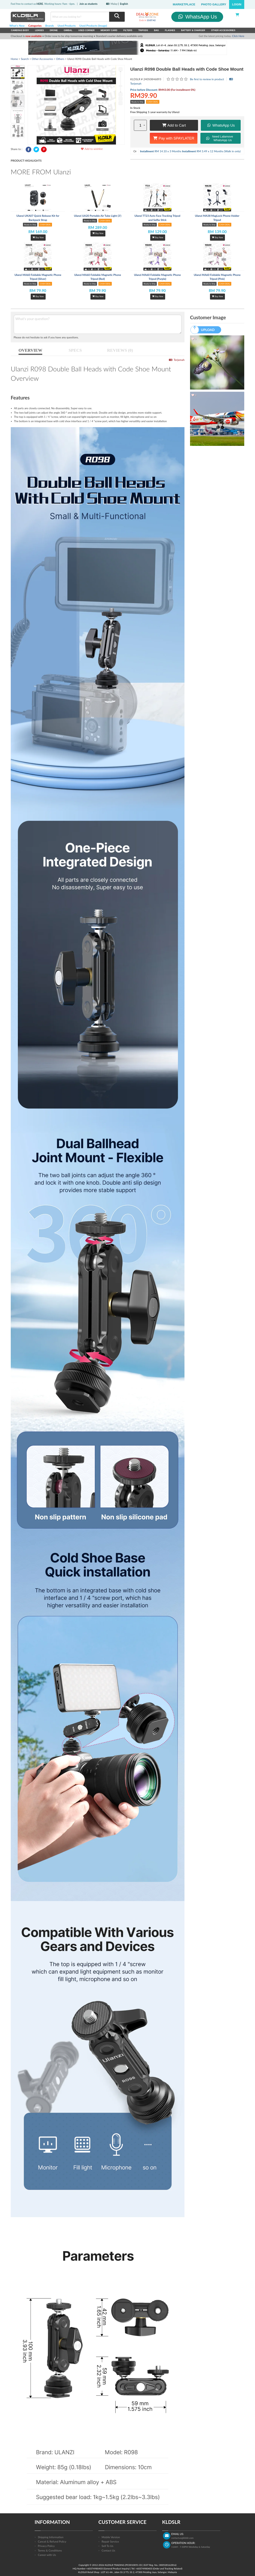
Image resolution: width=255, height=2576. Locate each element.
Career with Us (47, 2554)
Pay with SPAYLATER (173, 138)
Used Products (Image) (93, 25)
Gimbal (68, 30)
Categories (35, 25)
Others (60, 59)
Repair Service (110, 2541)
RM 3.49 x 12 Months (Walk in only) (211, 151)
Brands (49, 25)
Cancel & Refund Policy (52, 2541)
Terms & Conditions (50, 2550)
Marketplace (184, 4)
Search (25, 59)
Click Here (238, 36)
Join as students (88, 3)
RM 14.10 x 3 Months (160, 151)
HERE (39, 3)
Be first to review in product (207, 79)
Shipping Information (50, 2537)
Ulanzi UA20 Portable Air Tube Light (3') (97, 215)
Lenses (39, 30)
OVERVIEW (30, 350)
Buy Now (38, 237)
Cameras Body (20, 30)
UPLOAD (204, 329)
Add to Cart (174, 125)
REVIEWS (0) (120, 350)
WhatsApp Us (197, 17)
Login (236, 4)
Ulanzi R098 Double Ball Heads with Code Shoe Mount (186, 69)
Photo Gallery (213, 4)
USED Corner (86, 30)
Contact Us (108, 2550)
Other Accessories (223, 30)
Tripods (143, 30)
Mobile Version (111, 2537)
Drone (54, 30)
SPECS (75, 350)
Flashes (170, 30)
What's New (17, 25)
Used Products (67, 25)
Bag (156, 30)
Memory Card (109, 30)
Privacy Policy (46, 2546)
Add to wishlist (91, 148)
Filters (127, 30)
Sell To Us (107, 2546)
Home (14, 59)
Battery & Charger (193, 30)
